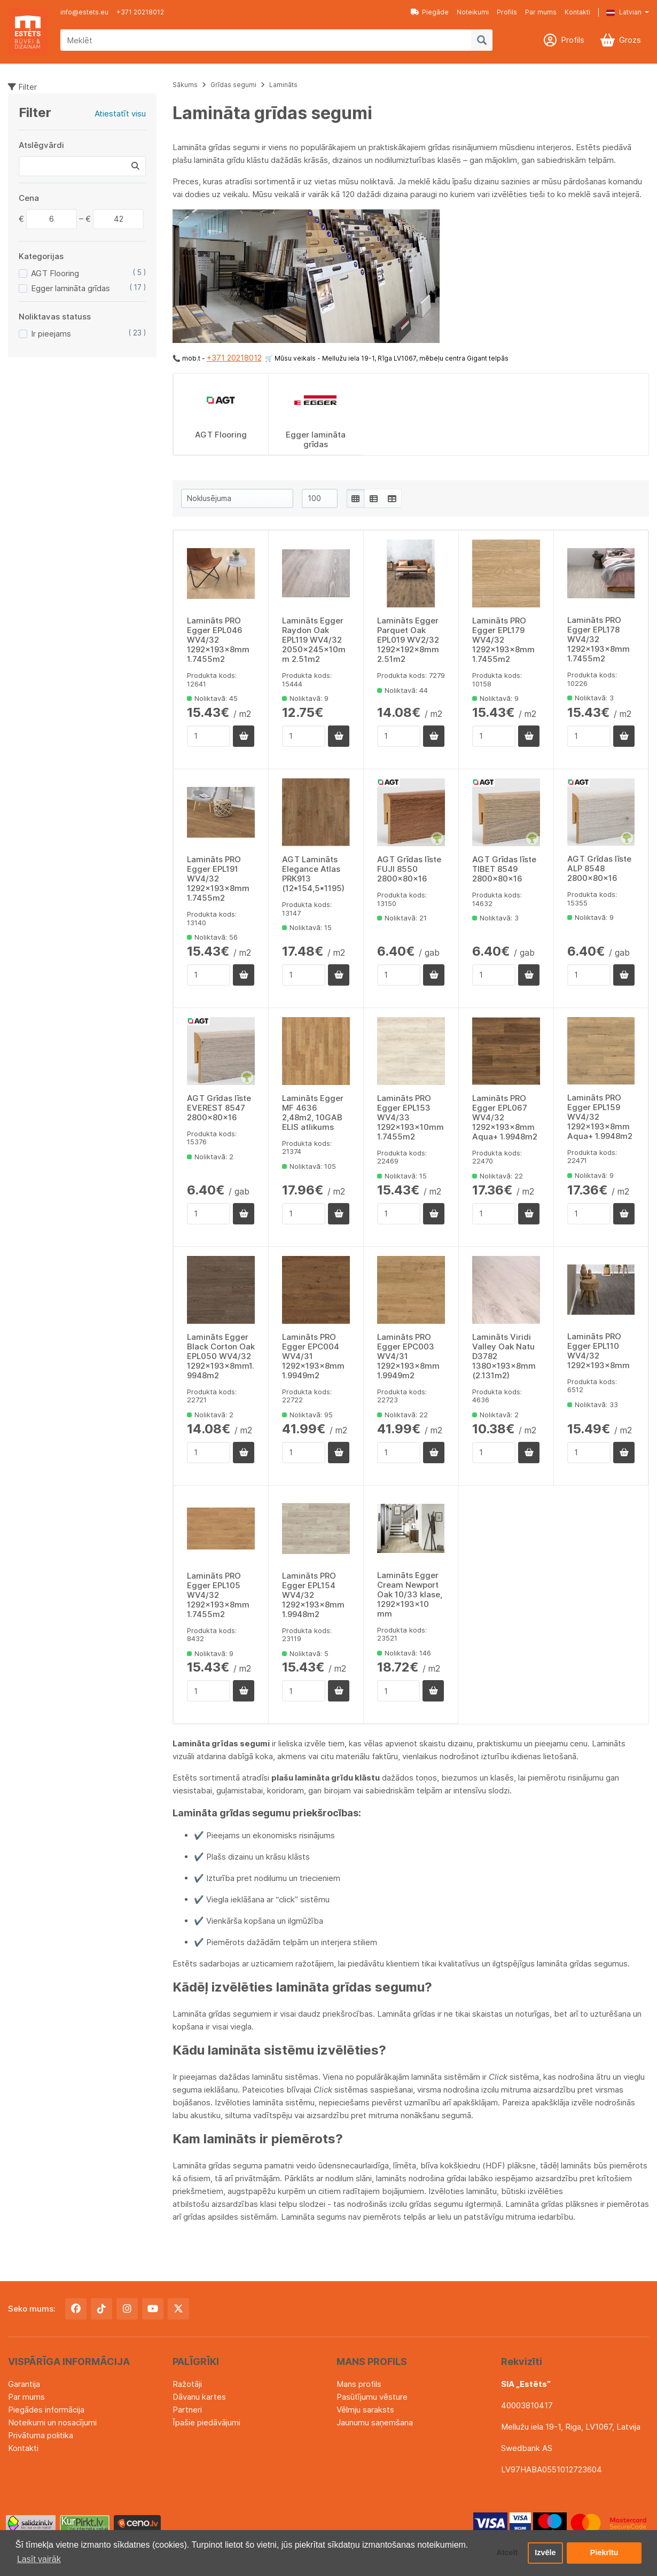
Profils (507, 12)
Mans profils (359, 2384)
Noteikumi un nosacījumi (52, 2422)
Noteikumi (473, 12)
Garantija (24, 2384)
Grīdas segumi (233, 85)
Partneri (187, 2410)
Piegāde (430, 12)
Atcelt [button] (507, 2553)
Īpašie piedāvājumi (206, 2422)
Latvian (624, 12)
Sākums (185, 85)
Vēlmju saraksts (365, 2410)
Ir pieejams (51, 334)
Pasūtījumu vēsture (372, 2397)
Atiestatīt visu (120, 113)
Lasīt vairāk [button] (39, 2559)
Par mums (541, 12)
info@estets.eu (84, 12)
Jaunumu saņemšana (375, 2422)
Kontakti (577, 12)
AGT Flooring (55, 273)
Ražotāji (187, 2384)
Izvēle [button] (545, 2553)
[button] (619, 12)
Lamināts (283, 85)
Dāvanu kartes (199, 2397)
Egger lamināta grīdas (70, 288)
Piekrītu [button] (604, 2553)
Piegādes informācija (46, 2410)
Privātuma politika (40, 2435)
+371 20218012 (140, 12)
